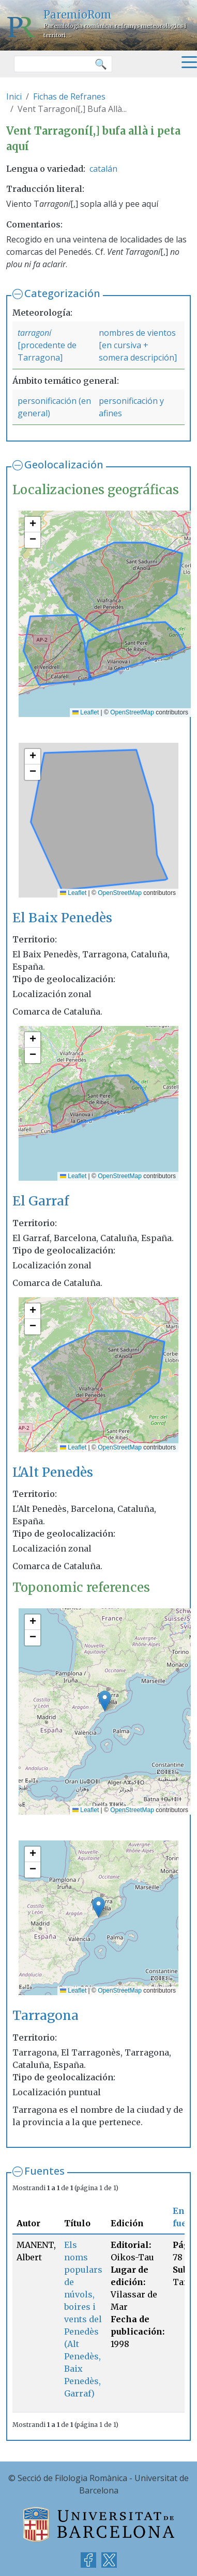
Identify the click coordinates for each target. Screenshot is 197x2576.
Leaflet (85, 712)
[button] (32, 524)
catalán (103, 168)
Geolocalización (63, 464)
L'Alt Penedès (52, 1472)
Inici (14, 96)
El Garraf (40, 1201)
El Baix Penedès (62, 918)
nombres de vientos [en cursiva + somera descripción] (138, 345)
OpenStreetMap (132, 712)
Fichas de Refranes (69, 96)
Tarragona (45, 2016)
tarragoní (34, 332)
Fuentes (44, 2171)
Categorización (62, 293)
